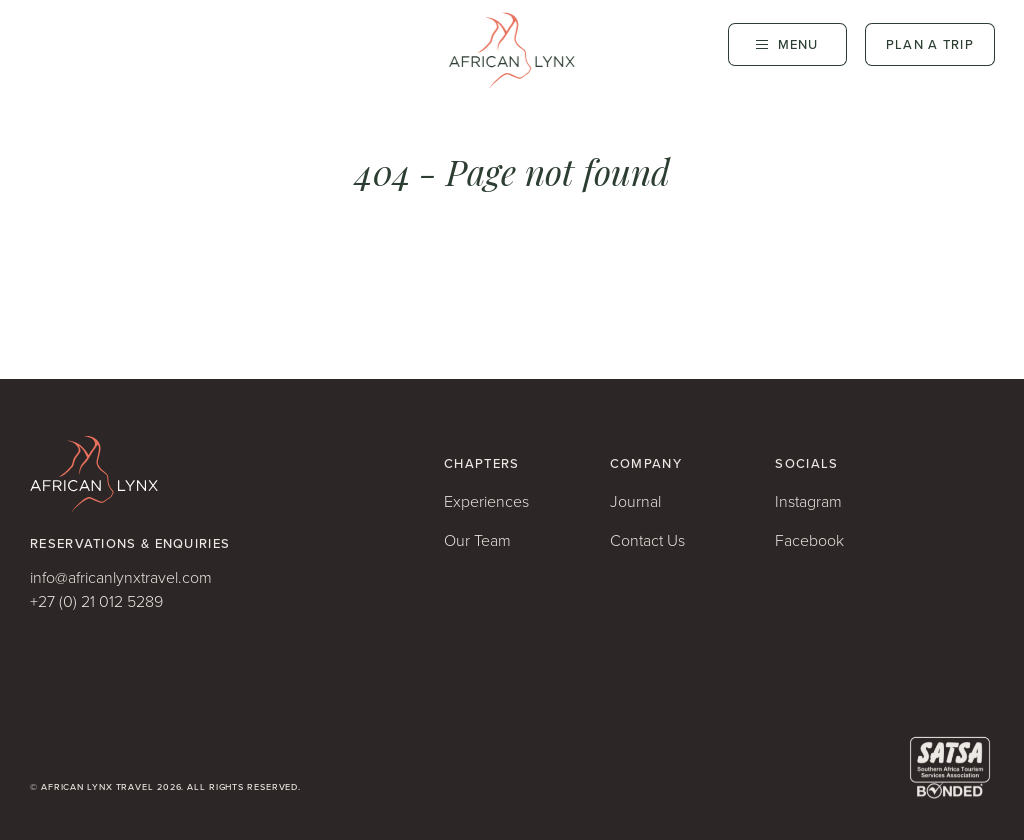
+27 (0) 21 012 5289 (96, 601)
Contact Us (647, 540)
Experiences (486, 501)
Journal (635, 501)
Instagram (808, 501)
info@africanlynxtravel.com (121, 577)
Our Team (477, 540)
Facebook (809, 540)
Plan (930, 44)
